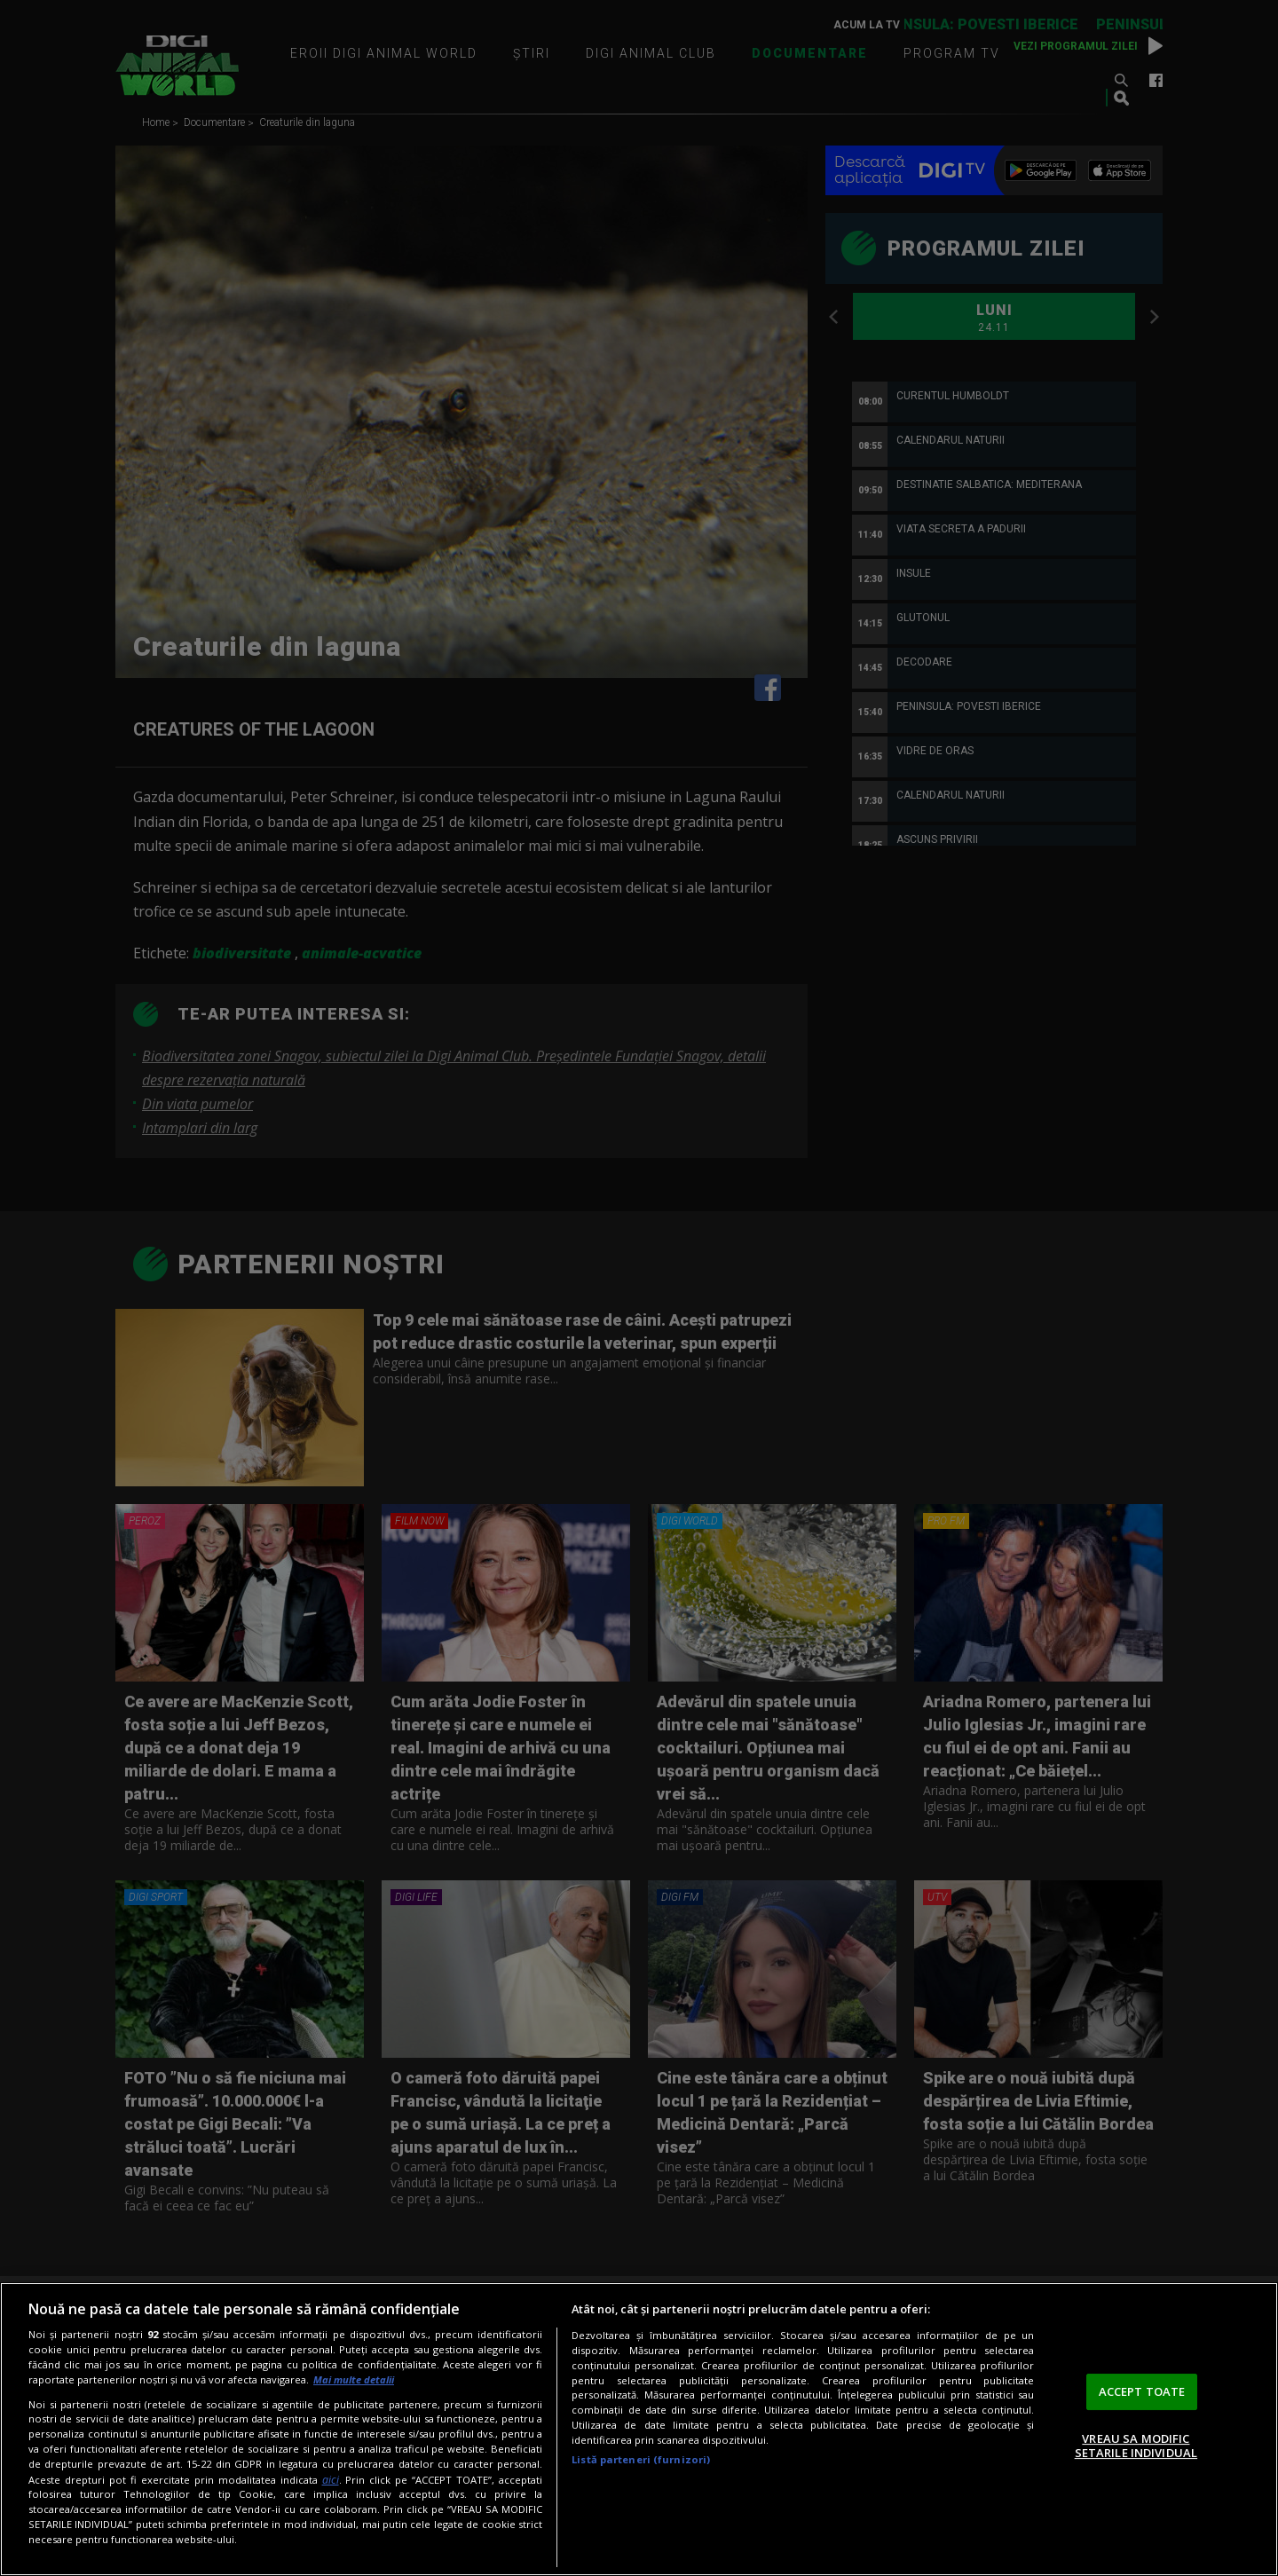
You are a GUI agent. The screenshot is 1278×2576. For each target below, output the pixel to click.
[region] (639, 2429)
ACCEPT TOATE (1142, 2391)
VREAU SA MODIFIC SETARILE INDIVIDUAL (1136, 2445)
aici (330, 2479)
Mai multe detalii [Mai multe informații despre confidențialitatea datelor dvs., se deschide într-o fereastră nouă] (353, 2379)
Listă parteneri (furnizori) (641, 2459)
